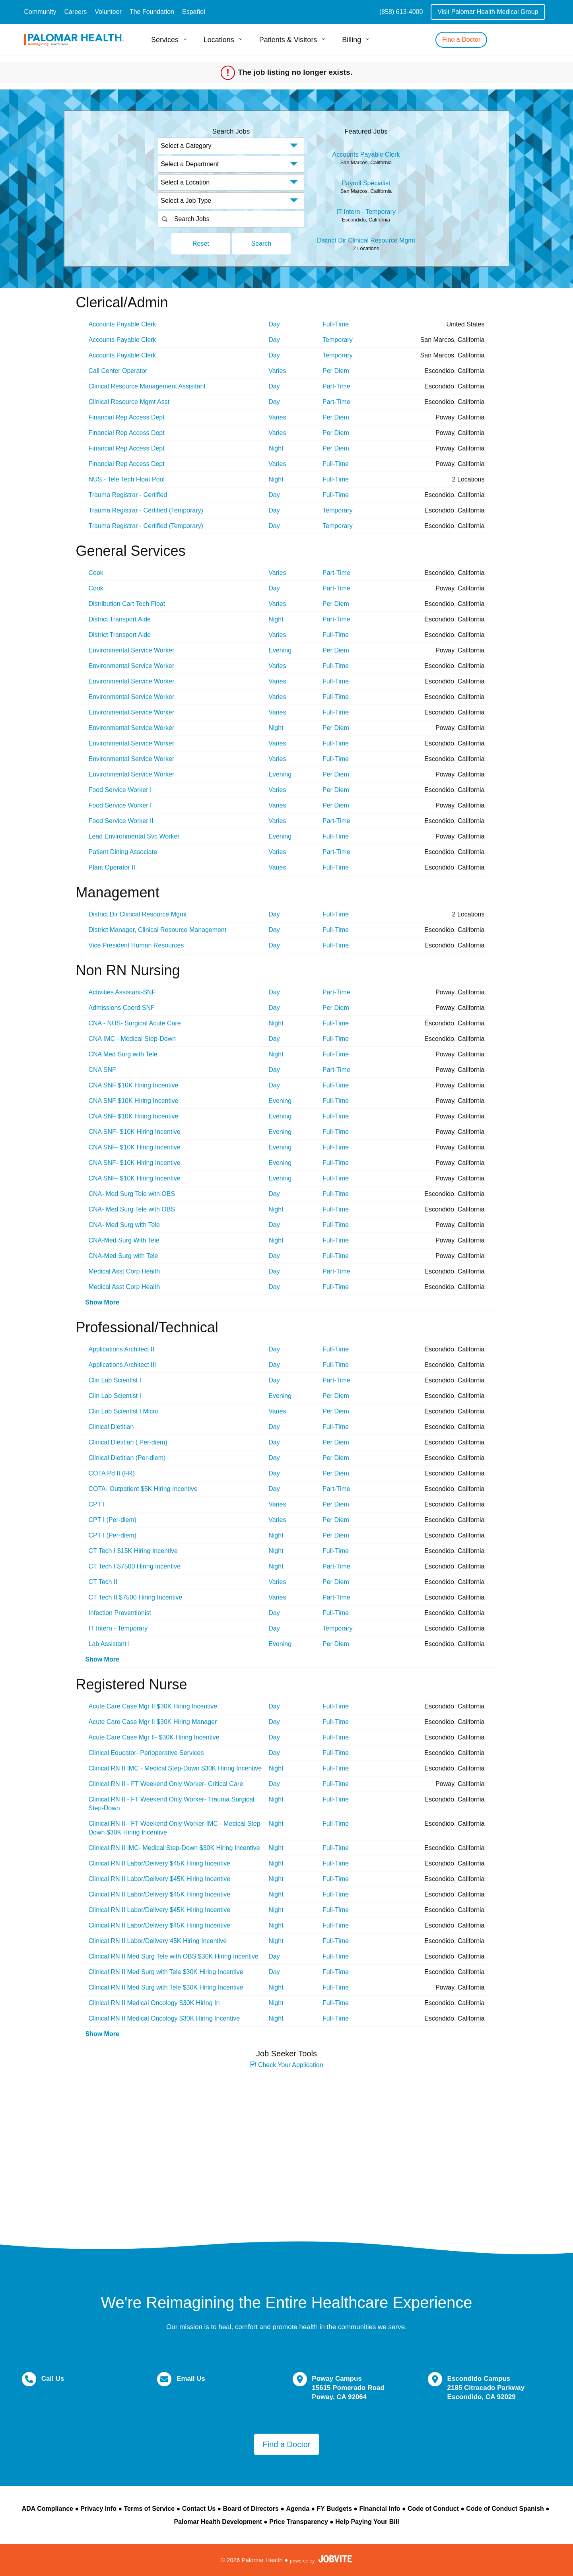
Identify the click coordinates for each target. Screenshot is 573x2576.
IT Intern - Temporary (366, 211)
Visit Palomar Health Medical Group (487, 11)
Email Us (191, 2378)
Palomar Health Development (218, 2521)
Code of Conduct (433, 2508)
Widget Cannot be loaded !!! (286, 2151)
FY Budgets (334, 2508)
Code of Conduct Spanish (505, 2508)
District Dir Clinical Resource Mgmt (366, 240)
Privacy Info (98, 2508)
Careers (75, 11)
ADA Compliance (47, 2508)
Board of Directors (251, 2508)
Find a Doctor (461, 39)
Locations (219, 40)
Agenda (297, 2508)
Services (165, 40)
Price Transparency (298, 2521)
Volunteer (108, 11)
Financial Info (379, 2508)
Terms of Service (149, 2508)
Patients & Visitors (288, 40)
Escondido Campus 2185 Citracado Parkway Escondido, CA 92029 (486, 2388)
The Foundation (152, 11)
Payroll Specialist (366, 183)
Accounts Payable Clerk (366, 154)
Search (261, 243)
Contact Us (199, 2508)
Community (40, 11)
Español (193, 11)
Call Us (52, 2378)
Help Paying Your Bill (367, 2521)
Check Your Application (286, 2064)
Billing (351, 40)
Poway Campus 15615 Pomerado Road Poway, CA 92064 (348, 2388)
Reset (200, 243)
